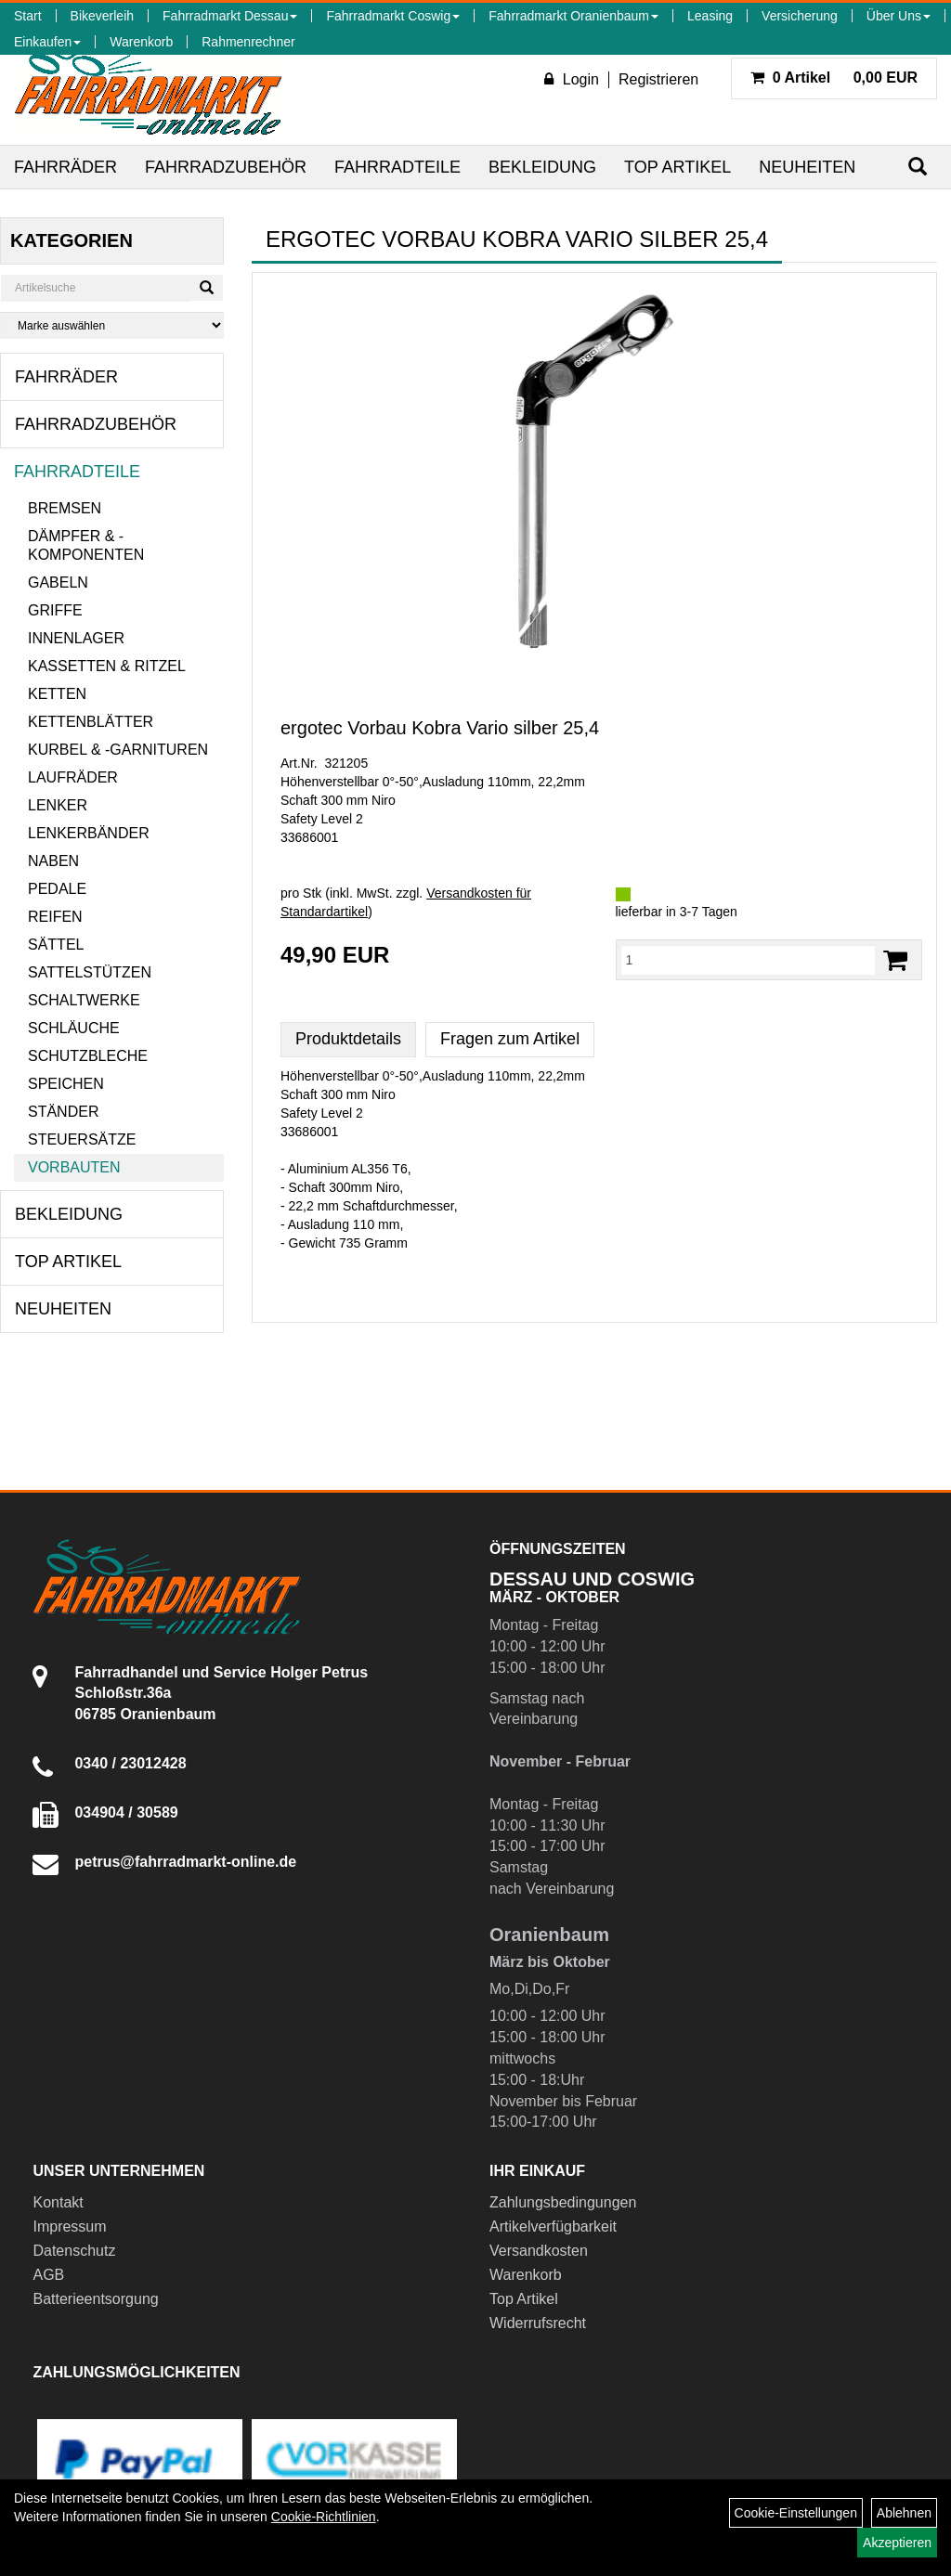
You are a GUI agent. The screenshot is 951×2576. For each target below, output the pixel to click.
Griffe (55, 610)
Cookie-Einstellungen (796, 2512)
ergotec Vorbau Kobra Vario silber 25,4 (439, 728)
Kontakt (58, 2202)
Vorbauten (74, 1167)
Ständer (63, 1112)
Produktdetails (348, 1038)
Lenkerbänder (89, 833)
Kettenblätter (90, 722)
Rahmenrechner (248, 41)
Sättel (56, 944)
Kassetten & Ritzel (107, 666)
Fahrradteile (397, 167)
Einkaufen (47, 41)
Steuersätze (82, 1139)
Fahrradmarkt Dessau (230, 15)
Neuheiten (807, 167)
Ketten (57, 694)
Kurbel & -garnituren (118, 749)
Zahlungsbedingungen (562, 2202)
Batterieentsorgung (95, 2299)
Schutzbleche (88, 1056)
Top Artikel (677, 167)
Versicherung (800, 15)
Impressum (69, 2226)
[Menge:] (748, 960)
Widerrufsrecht (537, 2323)
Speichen (66, 1084)
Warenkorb (141, 41)
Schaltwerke (84, 1000)
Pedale (57, 889)
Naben (53, 861)
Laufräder (73, 777)
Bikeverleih (102, 15)
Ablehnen (904, 2512)
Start (28, 15)
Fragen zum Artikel (510, 1038)
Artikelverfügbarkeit (553, 2226)
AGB (48, 2275)
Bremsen (64, 508)
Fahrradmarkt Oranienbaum (573, 15)
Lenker (57, 805)
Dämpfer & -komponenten (86, 545)
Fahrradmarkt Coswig (393, 15)
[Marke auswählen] (112, 325)
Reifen (55, 917)
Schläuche (74, 1028)
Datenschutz (74, 2251)
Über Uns (898, 15)
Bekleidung (542, 167)
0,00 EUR (834, 77)
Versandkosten (538, 2251)
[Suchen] (917, 167)
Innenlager (76, 638)
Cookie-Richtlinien (323, 2516)
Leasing (710, 15)
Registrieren (658, 79)
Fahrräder (65, 167)
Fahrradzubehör (225, 167)
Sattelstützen (89, 972)
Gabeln (58, 582)
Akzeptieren (897, 2542)
